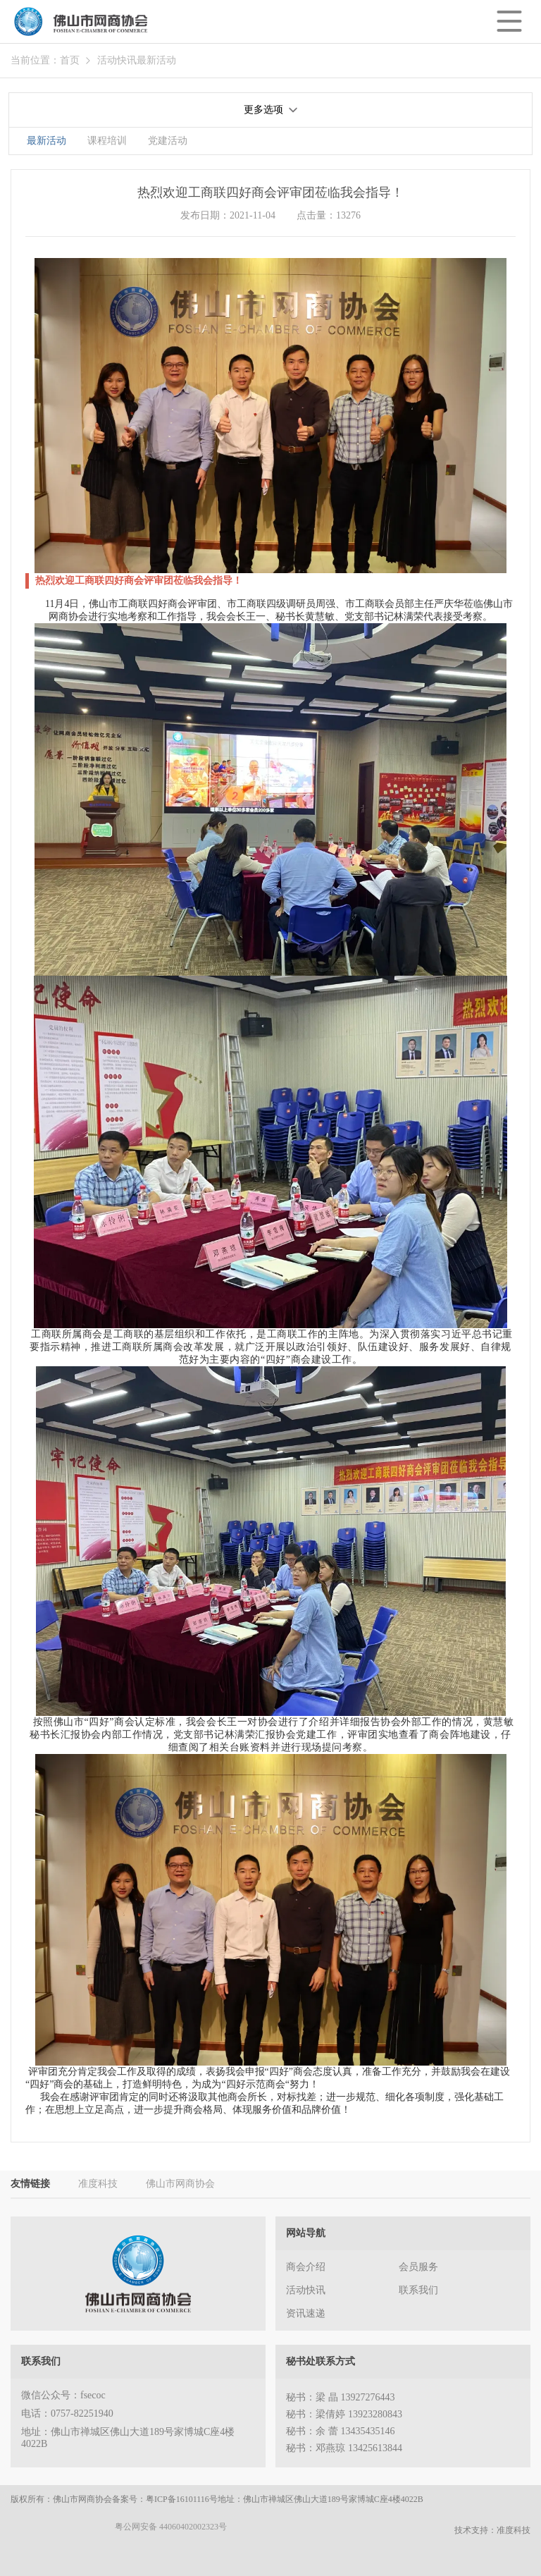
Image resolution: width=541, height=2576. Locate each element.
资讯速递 (305, 2313)
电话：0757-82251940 (67, 2413)
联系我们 (418, 2290)
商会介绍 (305, 2267)
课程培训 (107, 140)
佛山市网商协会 (180, 2183)
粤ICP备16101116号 (182, 2499)
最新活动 (156, 60)
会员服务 (418, 2267)
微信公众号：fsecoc (63, 2395)
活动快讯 (117, 60)
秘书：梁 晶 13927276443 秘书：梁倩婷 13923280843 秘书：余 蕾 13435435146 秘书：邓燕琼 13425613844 (344, 2422)
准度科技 (98, 2183)
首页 (70, 60)
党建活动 (167, 140)
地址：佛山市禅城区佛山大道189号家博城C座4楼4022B (128, 2438)
